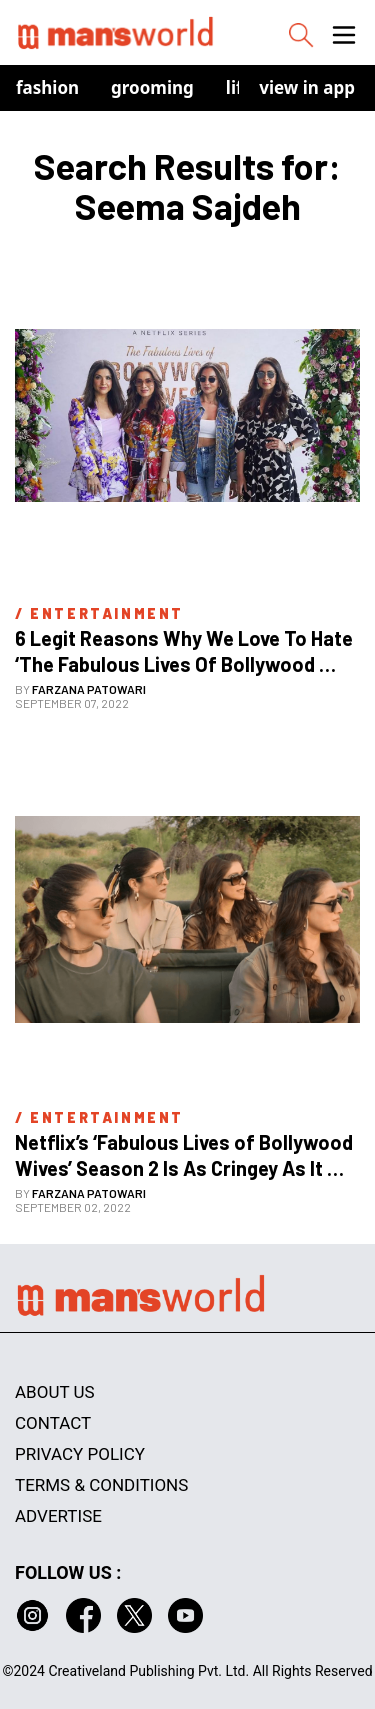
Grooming (152, 87)
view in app (307, 87)
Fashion (47, 87)
